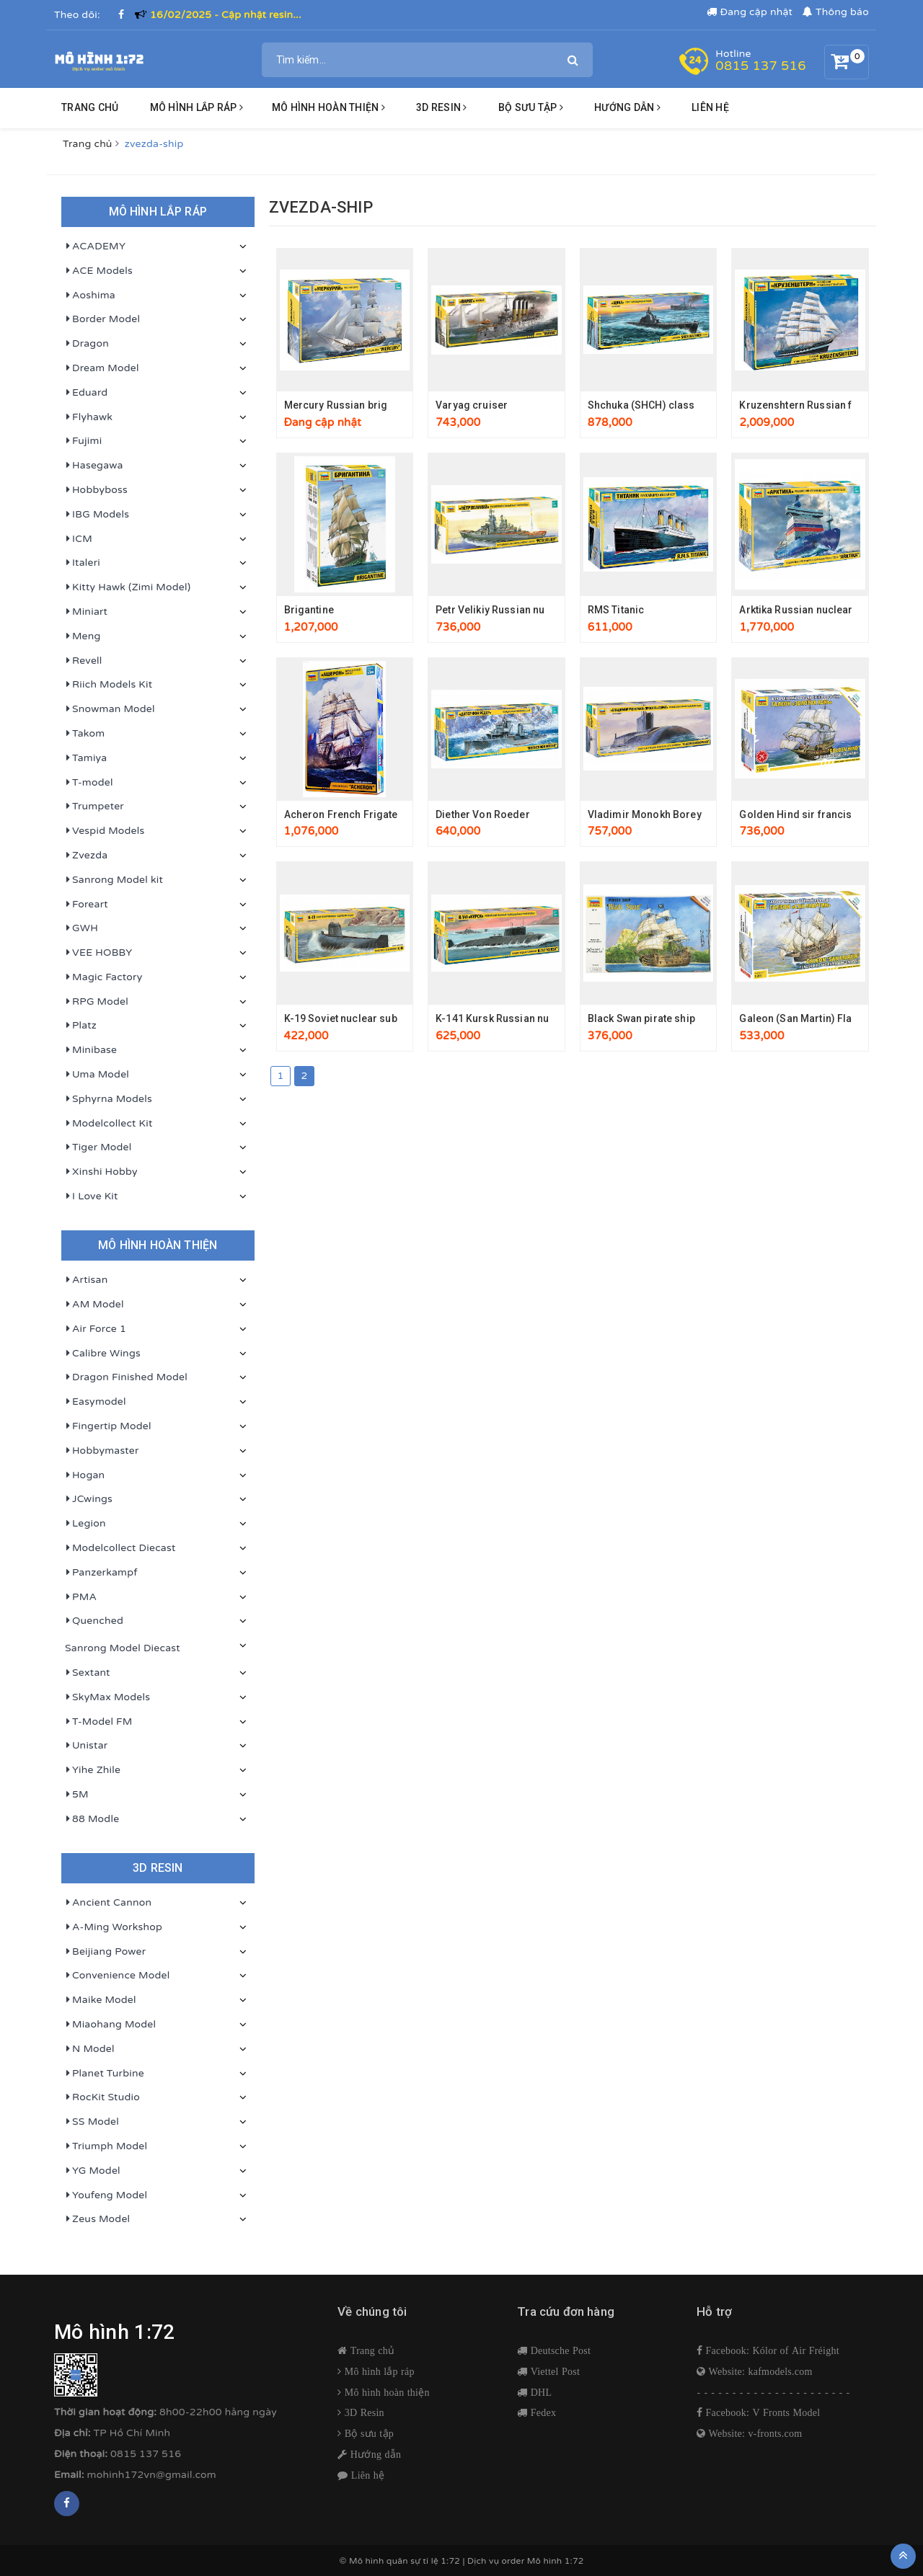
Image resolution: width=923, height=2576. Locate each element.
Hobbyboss (96, 490)
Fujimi (83, 441)
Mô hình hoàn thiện (328, 107)
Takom (85, 733)
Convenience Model (117, 1975)
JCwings (88, 1499)
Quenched (94, 1621)
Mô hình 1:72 (555, 2561)
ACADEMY (95, 246)
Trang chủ (89, 107)
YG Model (92, 2171)
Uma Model (97, 1074)
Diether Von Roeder (483, 814)
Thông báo (836, 12)
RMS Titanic (616, 610)
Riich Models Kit (108, 684)
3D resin (441, 107)
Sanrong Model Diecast (122, 1648)
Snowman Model (110, 709)
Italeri (82, 563)
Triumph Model (106, 2146)
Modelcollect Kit (109, 1123)
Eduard (86, 392)
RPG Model (96, 1002)
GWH (81, 928)
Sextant (87, 1673)
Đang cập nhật (749, 12)
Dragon (87, 343)
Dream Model (102, 368)
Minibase (91, 1050)
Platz (81, 1025)
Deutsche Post (559, 2350)
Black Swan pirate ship (641, 1018)
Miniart (86, 612)
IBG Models (97, 514)
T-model (89, 782)
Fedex (541, 2412)
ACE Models (99, 271)
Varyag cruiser (472, 405)
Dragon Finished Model (126, 1377)
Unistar (86, 1745)
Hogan (85, 1475)
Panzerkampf (101, 1572)
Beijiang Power (105, 1951)
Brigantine (309, 610)
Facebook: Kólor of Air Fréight (770, 2350)
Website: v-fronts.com (753, 2433)
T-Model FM (99, 1722)
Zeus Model (97, 2219)
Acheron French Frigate (341, 814)
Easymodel (95, 1402)
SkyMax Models (107, 1697)
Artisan (86, 1280)
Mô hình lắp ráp (196, 107)
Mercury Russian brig (336, 405)
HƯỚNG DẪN (627, 107)
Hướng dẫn (375, 2454)
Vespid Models (104, 831)
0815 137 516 (760, 66)
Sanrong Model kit (114, 880)
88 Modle (92, 1819)
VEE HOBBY (98, 952)
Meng (83, 636)
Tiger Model (98, 1147)
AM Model (94, 1304)
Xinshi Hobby (101, 1172)
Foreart (86, 904)
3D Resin (363, 2412)
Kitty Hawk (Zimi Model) (127, 587)
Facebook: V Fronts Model (761, 2412)
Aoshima (90, 295)
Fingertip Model (108, 1426)
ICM (78, 539)
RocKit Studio (102, 2097)
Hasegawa (94, 465)
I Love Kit (91, 1196)
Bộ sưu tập (368, 2433)
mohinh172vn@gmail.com (151, 2475)
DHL (539, 2392)
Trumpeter (94, 806)
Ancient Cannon (108, 1902)
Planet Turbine (104, 2073)
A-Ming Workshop (113, 1927)
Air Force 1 (95, 1329)
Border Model (102, 319)
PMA (81, 1597)
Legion (85, 1523)
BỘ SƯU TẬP (530, 107)
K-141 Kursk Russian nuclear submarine (532, 1018)
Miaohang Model (110, 2024)
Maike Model (100, 2000)
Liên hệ (710, 107)
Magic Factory (103, 977)
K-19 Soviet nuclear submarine (358, 1018)
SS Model (92, 2122)
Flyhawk (88, 417)
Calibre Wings (103, 1353)
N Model (90, 2049)
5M (77, 1794)
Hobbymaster (102, 1451)
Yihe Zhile (92, 1770)
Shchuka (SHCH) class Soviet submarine (685, 405)
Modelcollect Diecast (120, 1548)
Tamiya (86, 758)
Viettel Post (553, 2371)
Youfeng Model (106, 2195)
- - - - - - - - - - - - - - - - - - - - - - (773, 2392)
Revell (83, 661)
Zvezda (86, 855)
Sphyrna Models (108, 1099)
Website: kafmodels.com (758, 2371)
